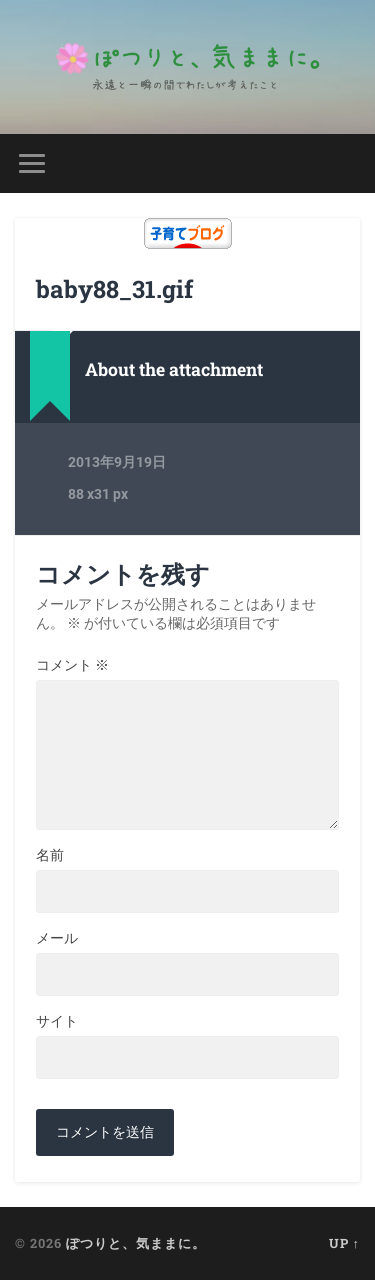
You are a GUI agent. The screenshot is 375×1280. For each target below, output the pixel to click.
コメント (72, 665)
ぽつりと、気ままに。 (136, 1243)
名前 (50, 855)
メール (57, 938)
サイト (57, 1021)
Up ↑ (344, 1243)
